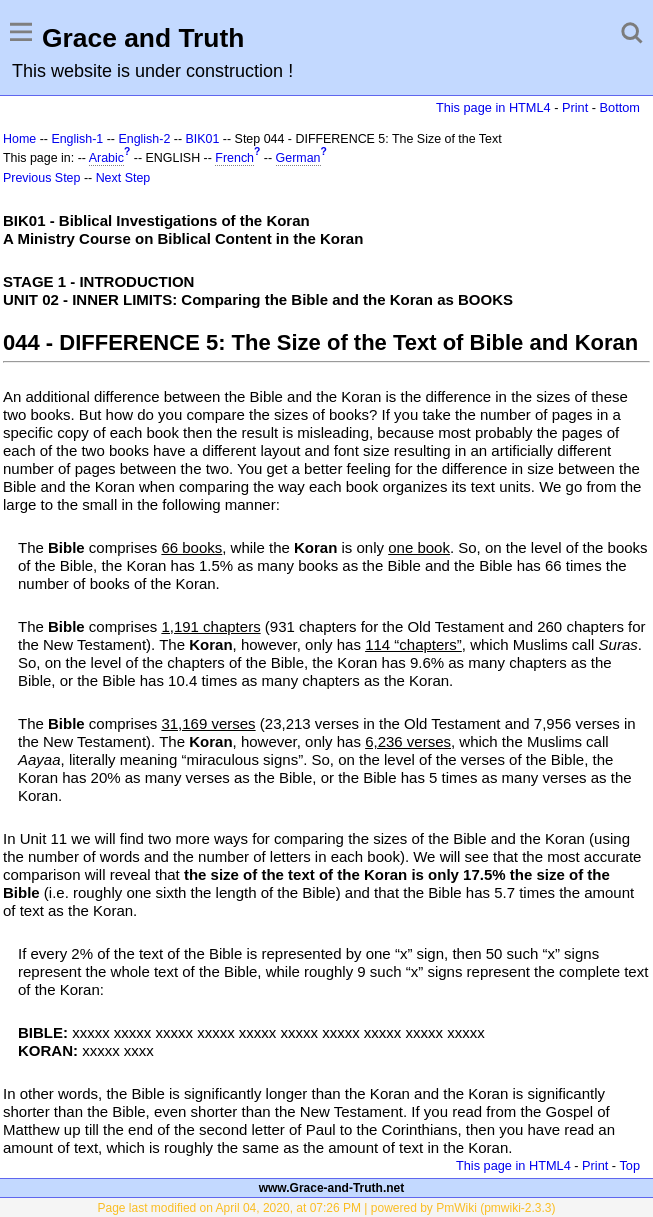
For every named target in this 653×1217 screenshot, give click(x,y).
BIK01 (203, 139)
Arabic (106, 158)
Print (575, 107)
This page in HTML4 (493, 107)
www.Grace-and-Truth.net (332, 1188)
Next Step (123, 178)
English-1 (77, 139)
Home (19, 139)
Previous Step (41, 178)
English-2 (144, 139)
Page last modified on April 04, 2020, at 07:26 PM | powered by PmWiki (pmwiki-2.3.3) (327, 1208)
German (298, 158)
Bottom (620, 107)
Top (629, 1165)
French (234, 158)
